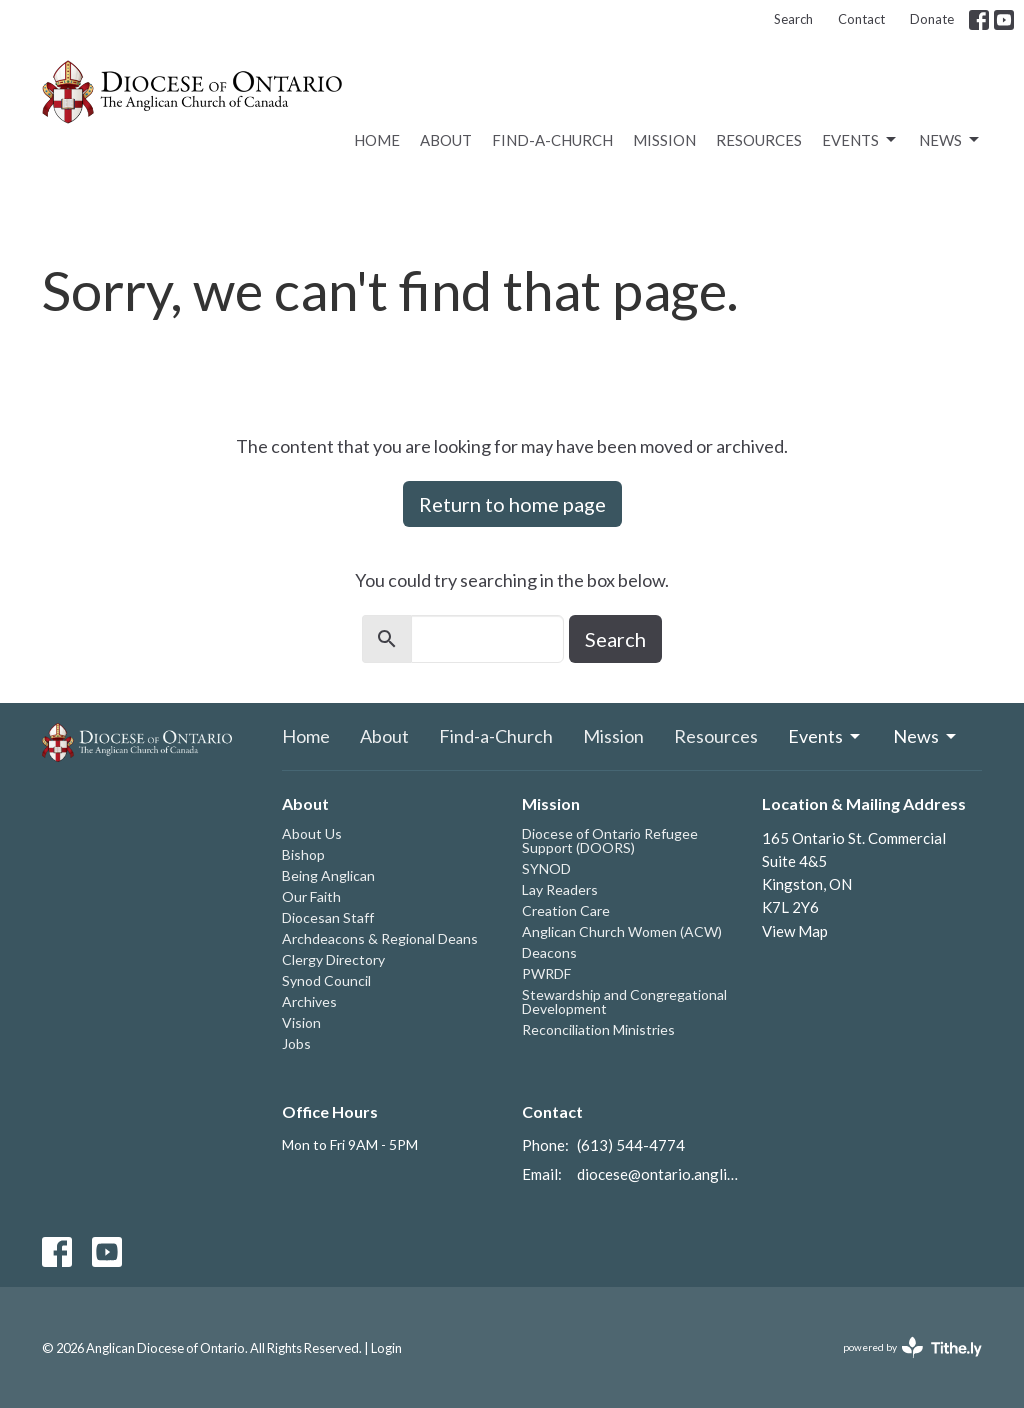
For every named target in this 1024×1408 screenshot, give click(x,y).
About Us (312, 833)
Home (377, 140)
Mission (664, 140)
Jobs (296, 1043)
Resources (759, 140)
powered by (912, 1347)
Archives (309, 1001)
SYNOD (546, 868)
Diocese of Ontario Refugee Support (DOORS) (610, 840)
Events (860, 140)
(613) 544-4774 (631, 1145)
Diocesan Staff (328, 917)
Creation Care (566, 910)
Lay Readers (560, 889)
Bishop (303, 854)
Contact (861, 19)
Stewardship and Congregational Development (624, 1001)
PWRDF (546, 973)
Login (386, 1348)
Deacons (549, 952)
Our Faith (311, 896)
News (950, 140)
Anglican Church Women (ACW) (622, 931)
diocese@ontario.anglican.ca (659, 1174)
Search (793, 19)
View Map (795, 931)
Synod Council (326, 980)
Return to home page (512, 504)
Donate (932, 19)
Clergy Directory (333, 959)
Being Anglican (328, 875)
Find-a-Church (552, 140)
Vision (301, 1022)
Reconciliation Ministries (598, 1029)
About (446, 140)
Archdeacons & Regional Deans (380, 938)
